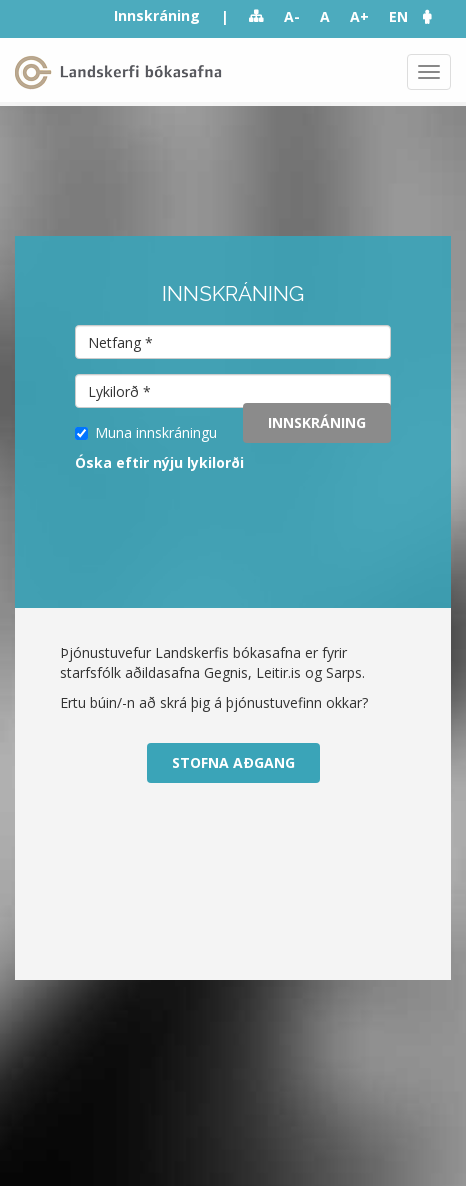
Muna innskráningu (146, 432)
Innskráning (157, 15)
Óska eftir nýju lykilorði (159, 462)
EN (398, 16)
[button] (437, 16)
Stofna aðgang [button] (233, 762)
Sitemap (256, 17)
